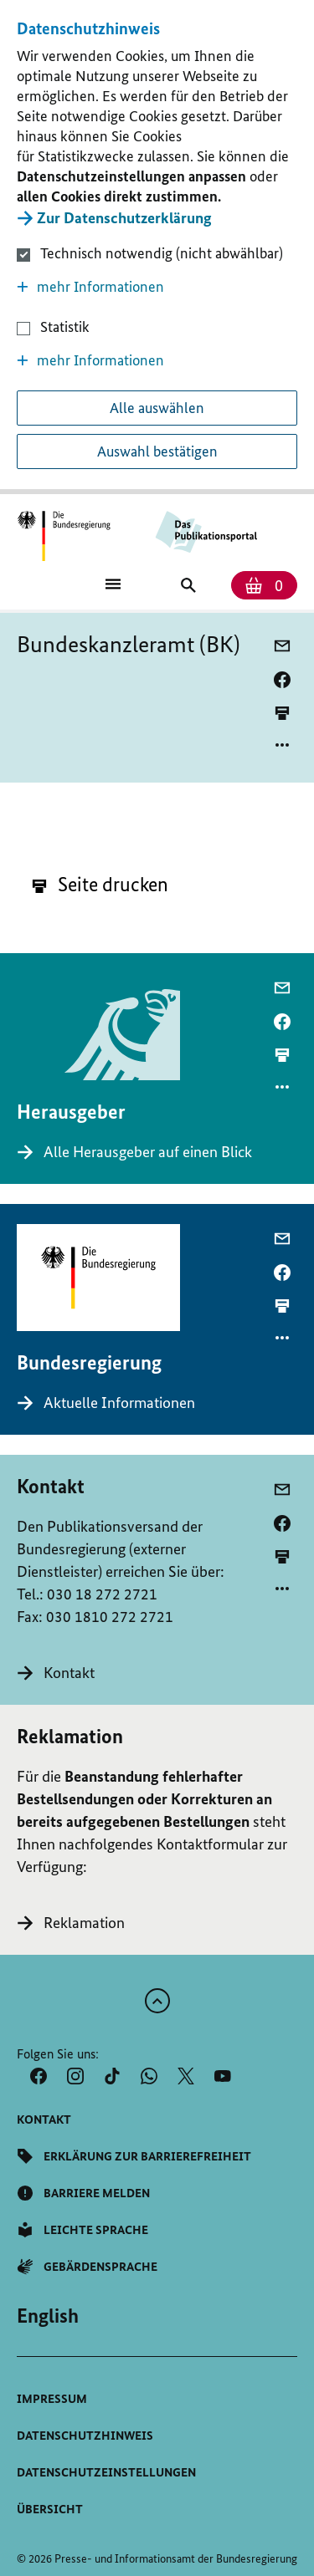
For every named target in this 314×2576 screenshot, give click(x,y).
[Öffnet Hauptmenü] (113, 583)
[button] (157, 287)
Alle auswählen (157, 408)
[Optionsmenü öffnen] (282, 745)
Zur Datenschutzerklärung (124, 217)
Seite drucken (100, 884)
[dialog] (157, 247)
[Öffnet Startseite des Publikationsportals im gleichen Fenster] (64, 536)
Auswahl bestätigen (157, 451)
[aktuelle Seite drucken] (282, 712)
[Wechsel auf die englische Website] (48, 2315)
